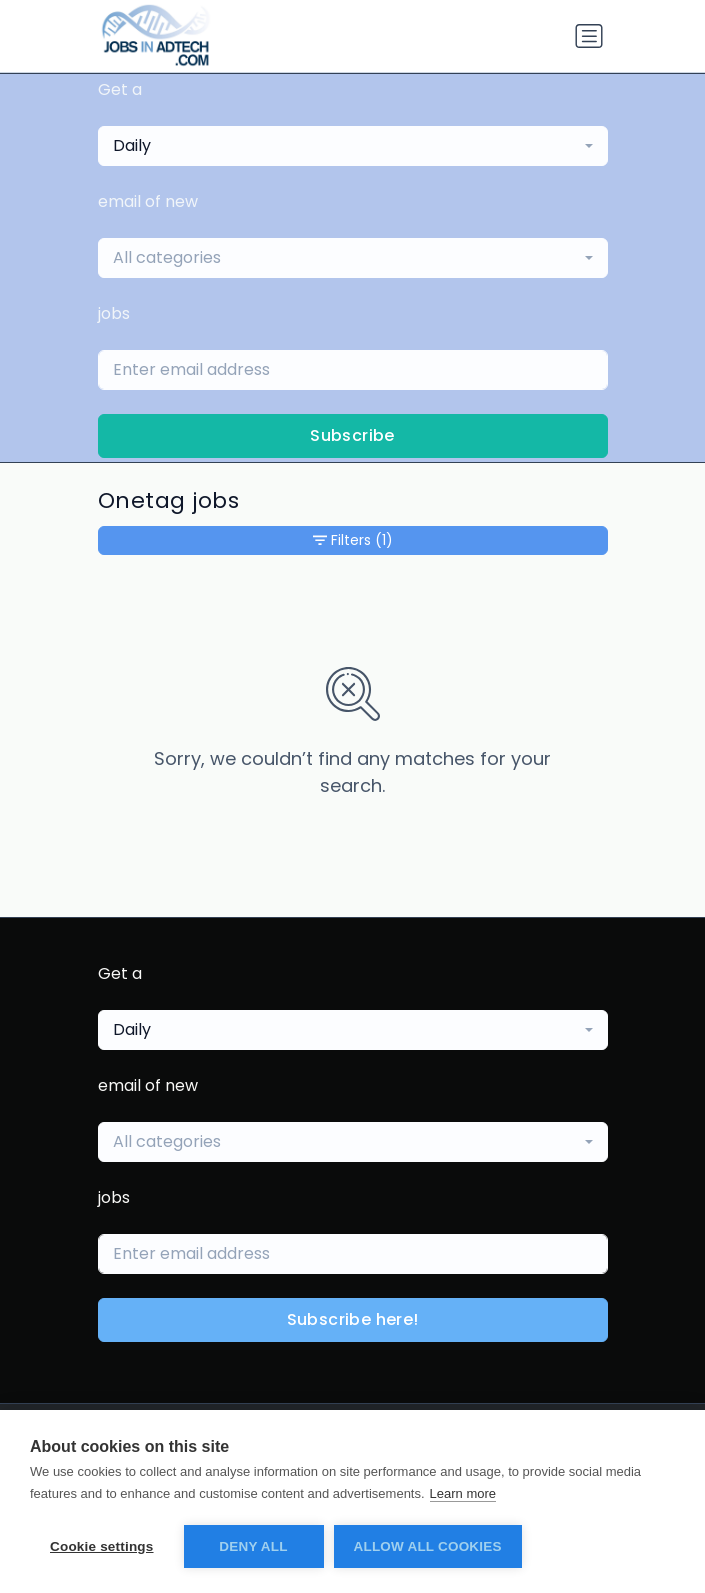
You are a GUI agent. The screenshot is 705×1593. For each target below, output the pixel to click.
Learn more (463, 1493)
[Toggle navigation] (589, 36)
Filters (353, 540)
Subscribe (352, 435)
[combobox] (353, 146)
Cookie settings (102, 1546)
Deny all (253, 1546)
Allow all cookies (428, 1546)
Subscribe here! (353, 1319)
